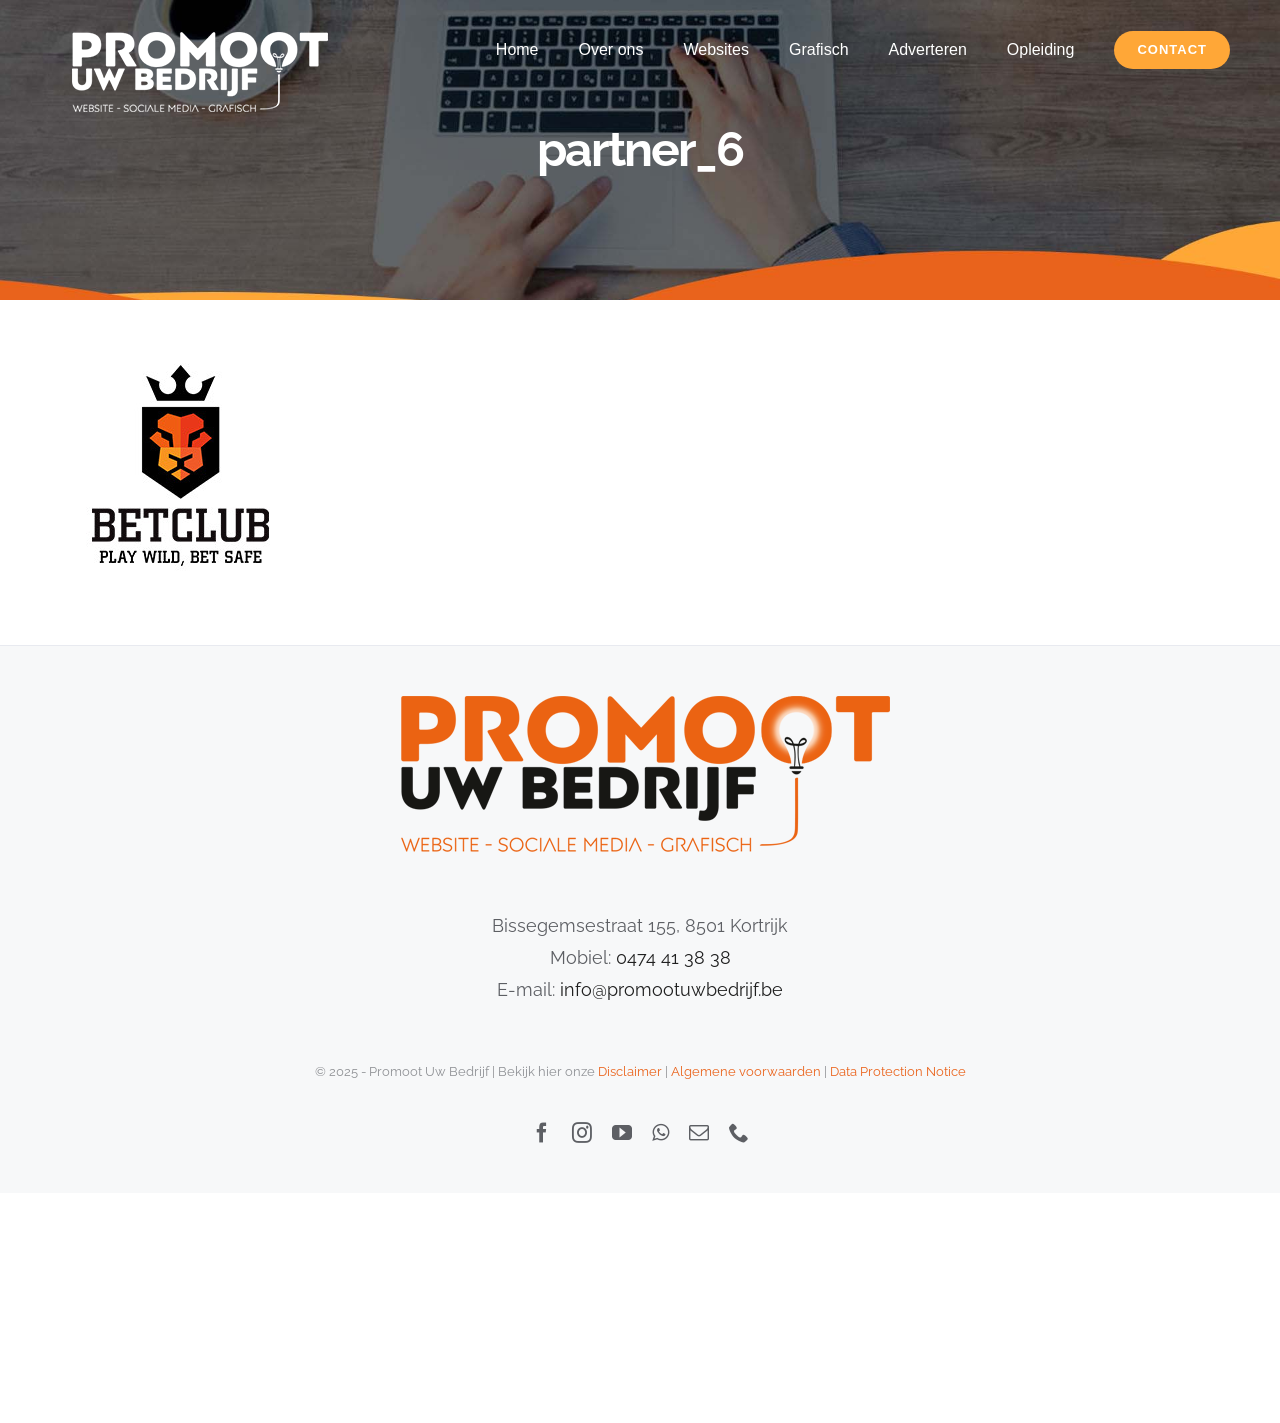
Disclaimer (630, 1071)
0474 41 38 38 (673, 957)
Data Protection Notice (898, 1071)
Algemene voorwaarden (746, 1071)
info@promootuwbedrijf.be (671, 989)
